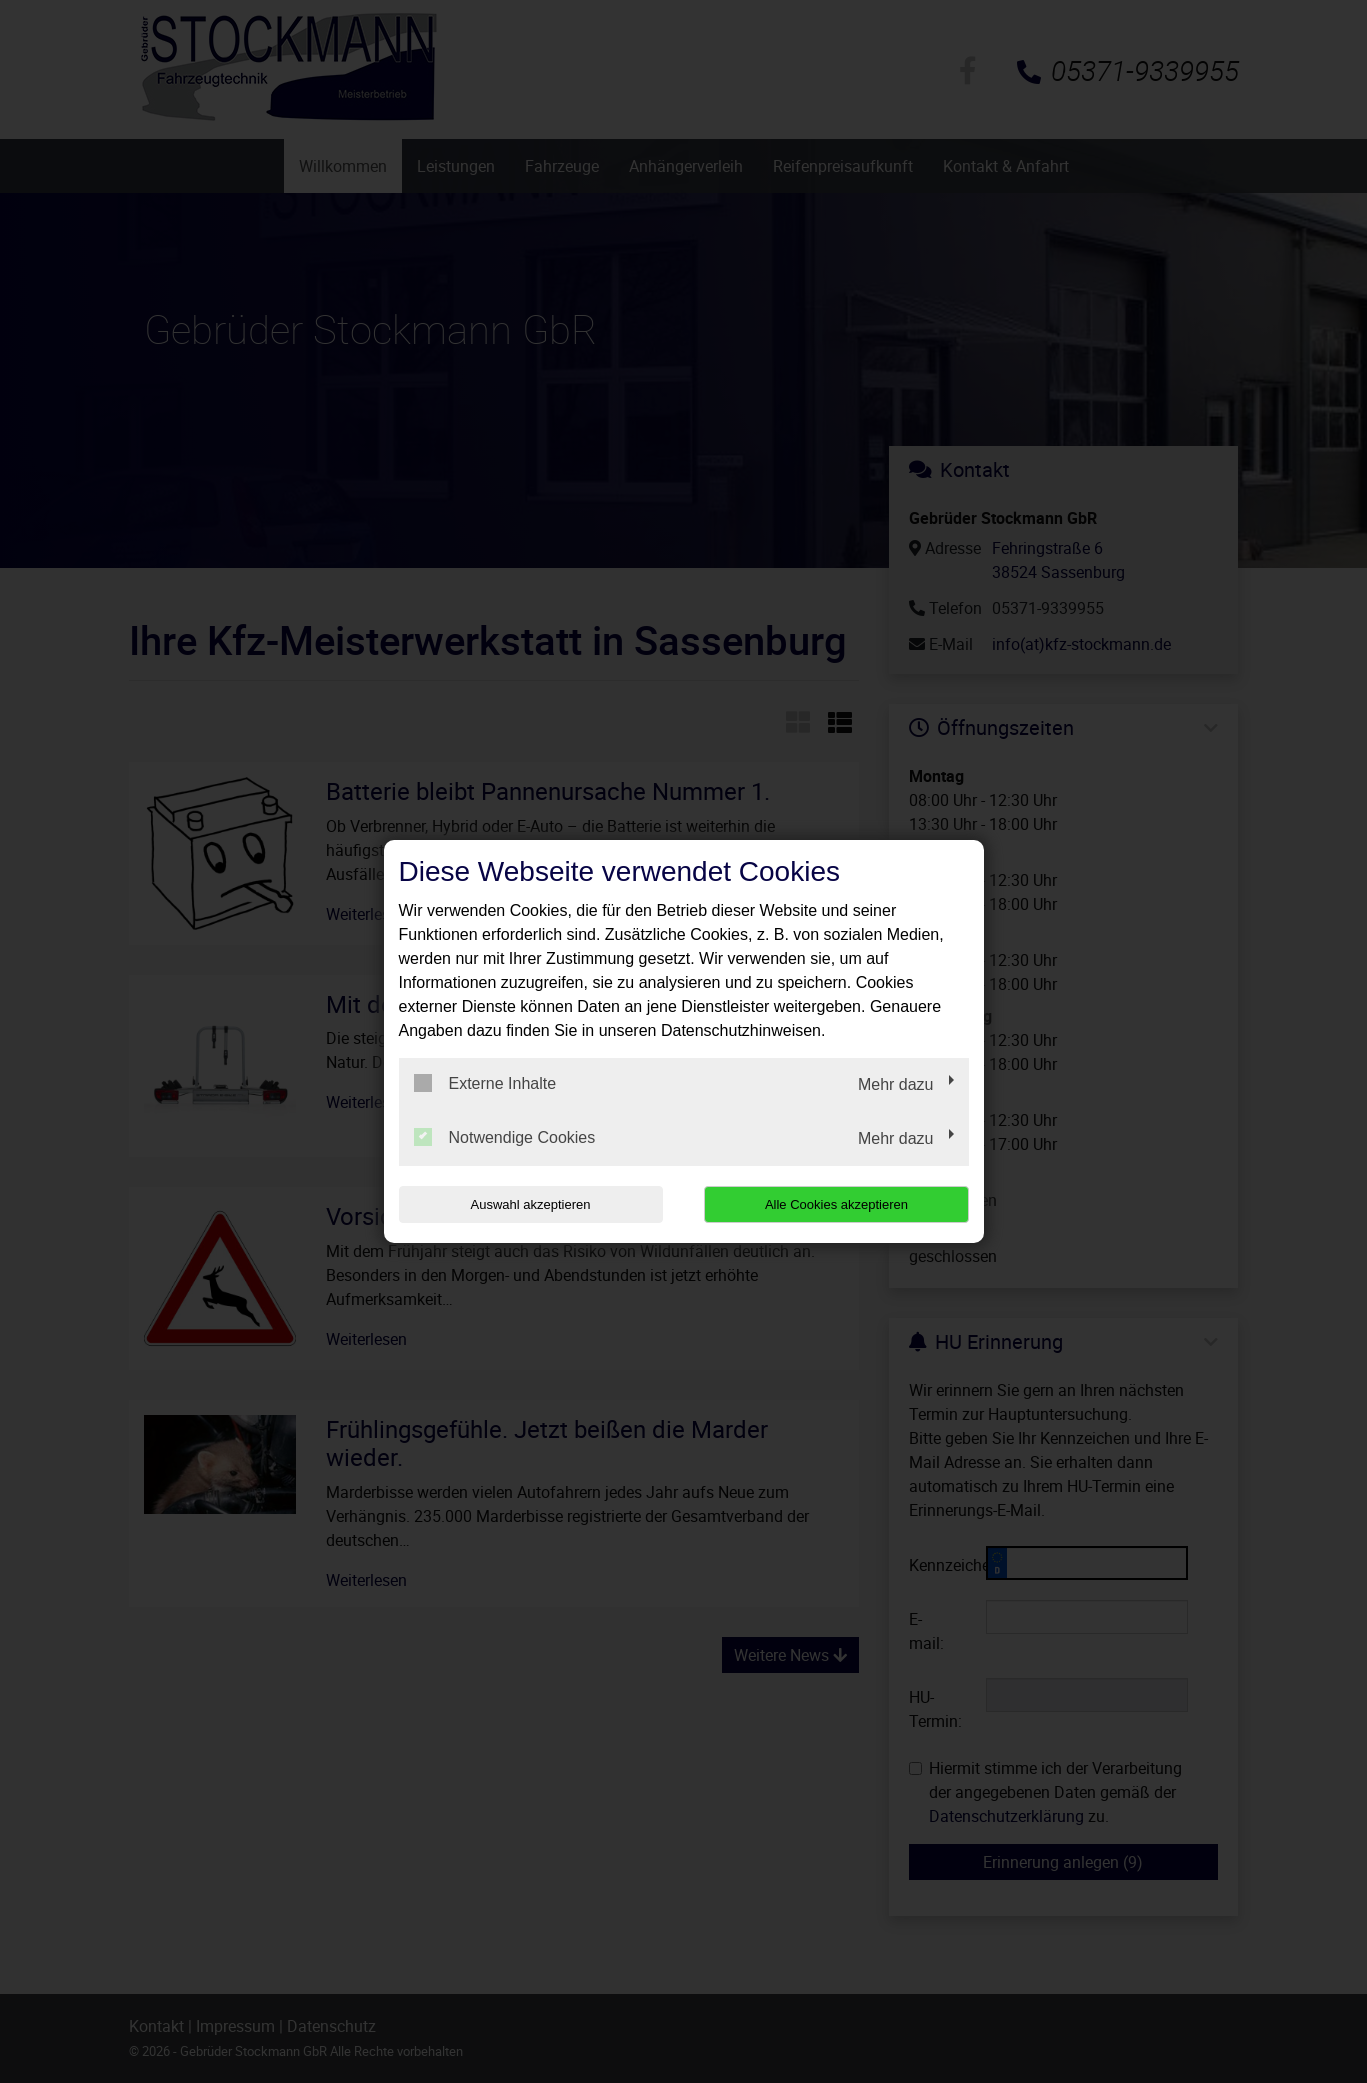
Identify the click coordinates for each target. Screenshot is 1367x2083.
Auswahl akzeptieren (527, 1204)
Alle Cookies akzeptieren (840, 1204)
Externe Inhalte (485, 1083)
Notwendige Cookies (505, 1137)
